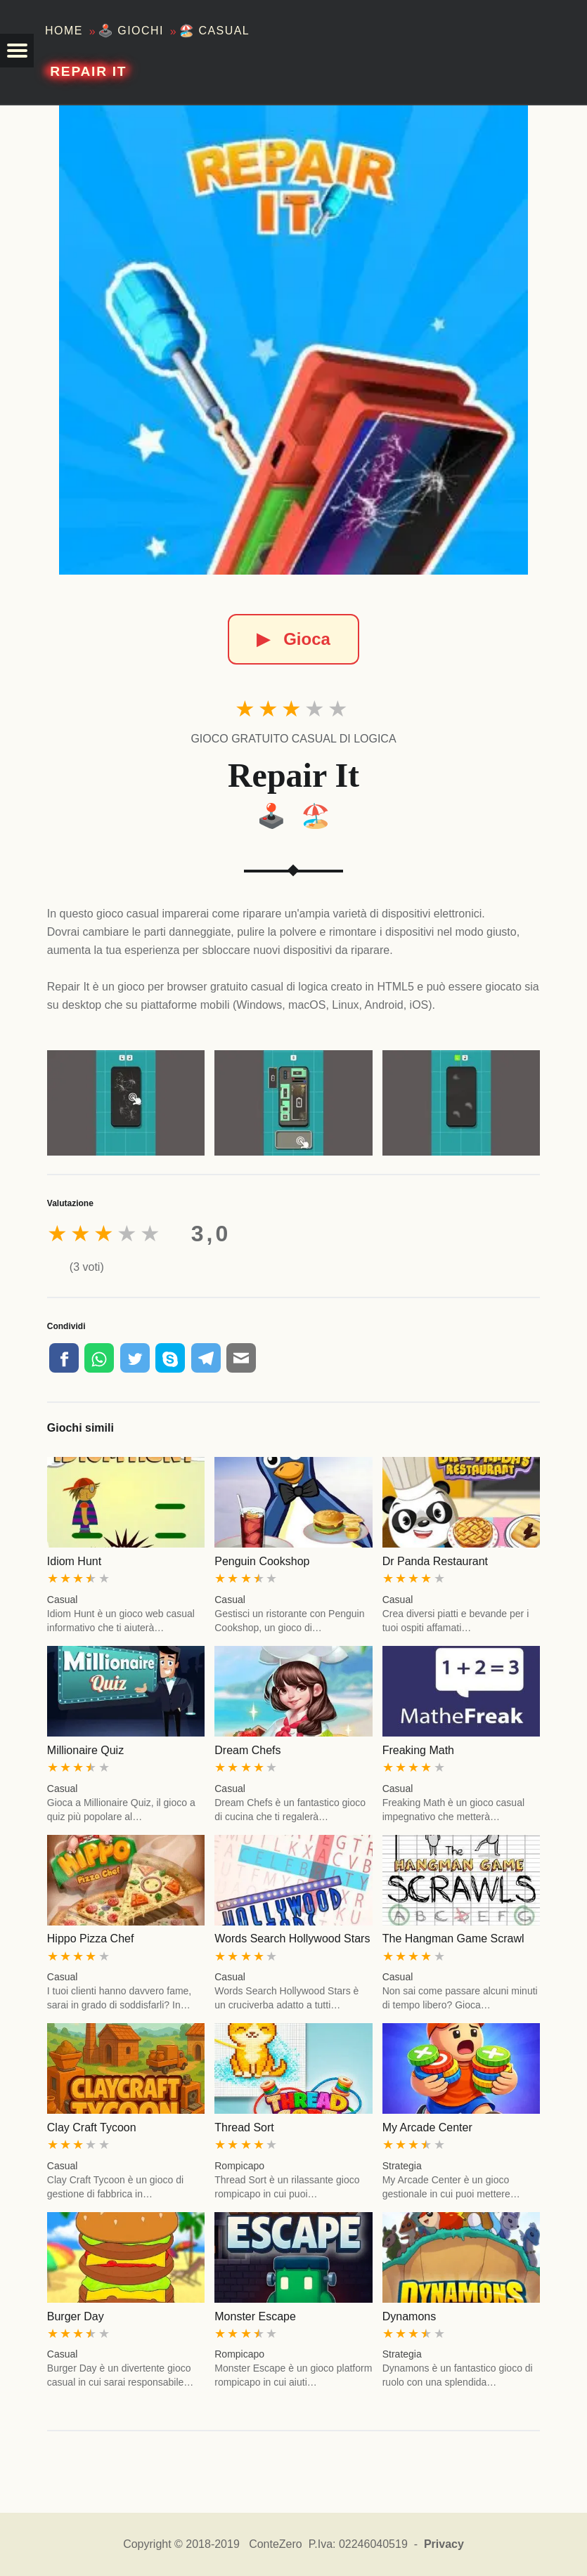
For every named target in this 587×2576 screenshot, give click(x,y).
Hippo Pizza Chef (90, 1938)
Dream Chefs (247, 1750)
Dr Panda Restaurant (435, 1561)
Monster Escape (255, 2316)
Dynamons (409, 2316)
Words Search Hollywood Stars (292, 1938)
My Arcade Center (427, 2127)
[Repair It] (294, 340)
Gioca (293, 638)
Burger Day (75, 2316)
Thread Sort (243, 2127)
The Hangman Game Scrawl (453, 1938)
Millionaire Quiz (85, 1750)
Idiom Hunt (74, 1561)
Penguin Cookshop (261, 1561)
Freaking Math (418, 1750)
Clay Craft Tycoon (91, 2127)
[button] (17, 50)
